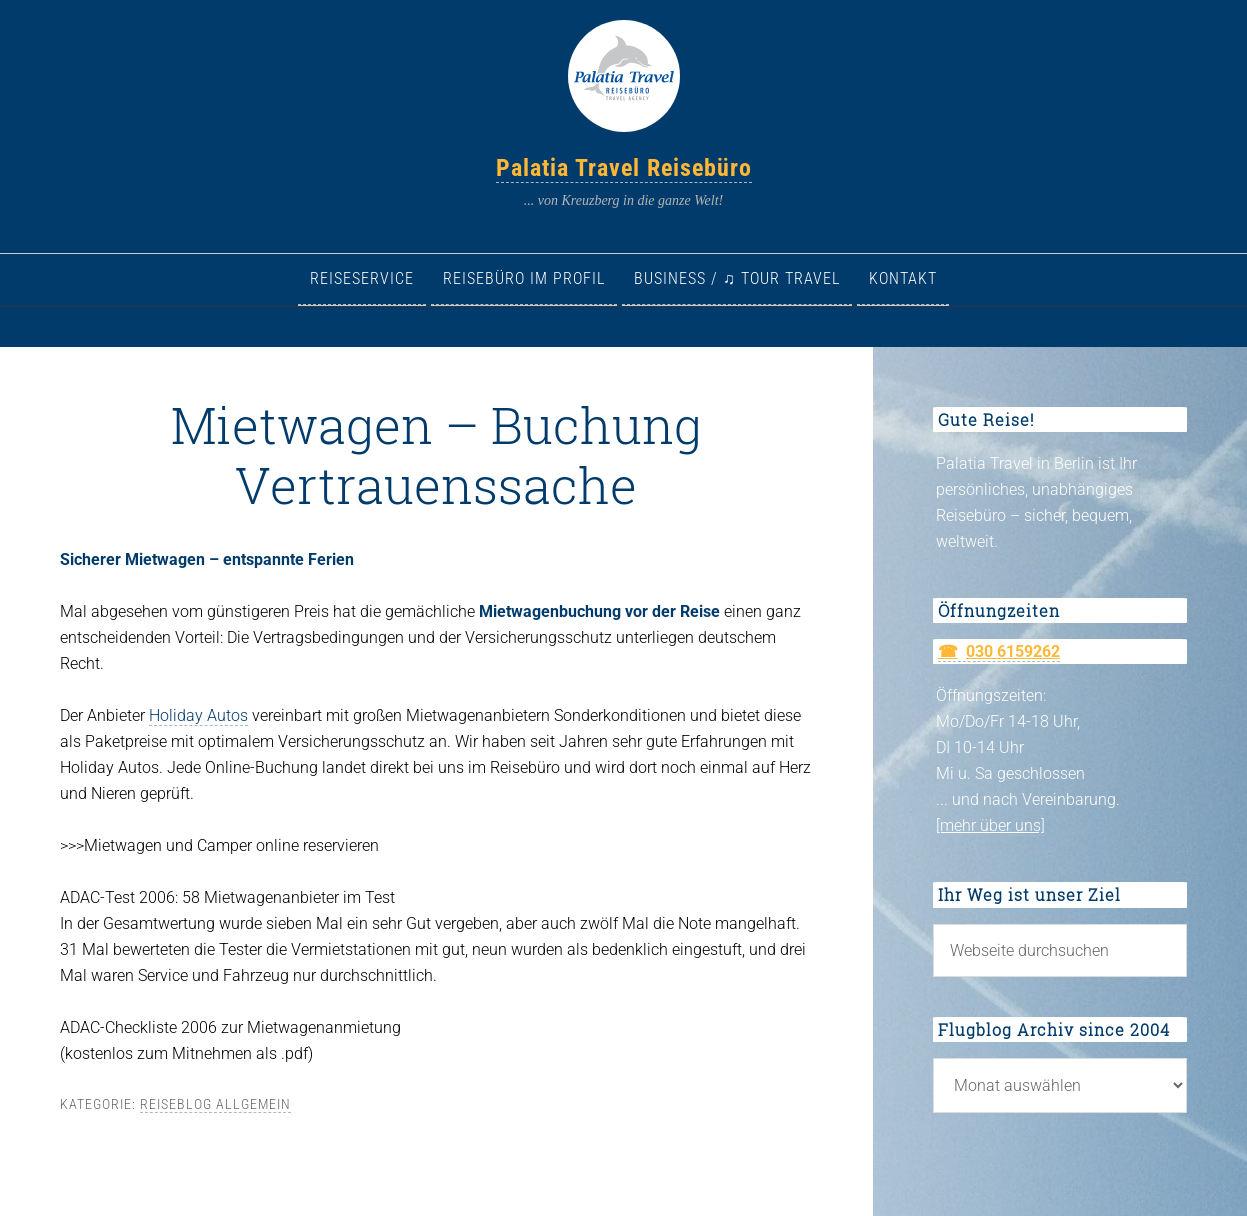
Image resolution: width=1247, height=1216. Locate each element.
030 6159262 (1013, 651)
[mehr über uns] (990, 825)
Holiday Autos (198, 715)
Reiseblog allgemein (215, 1104)
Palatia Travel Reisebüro (624, 168)
